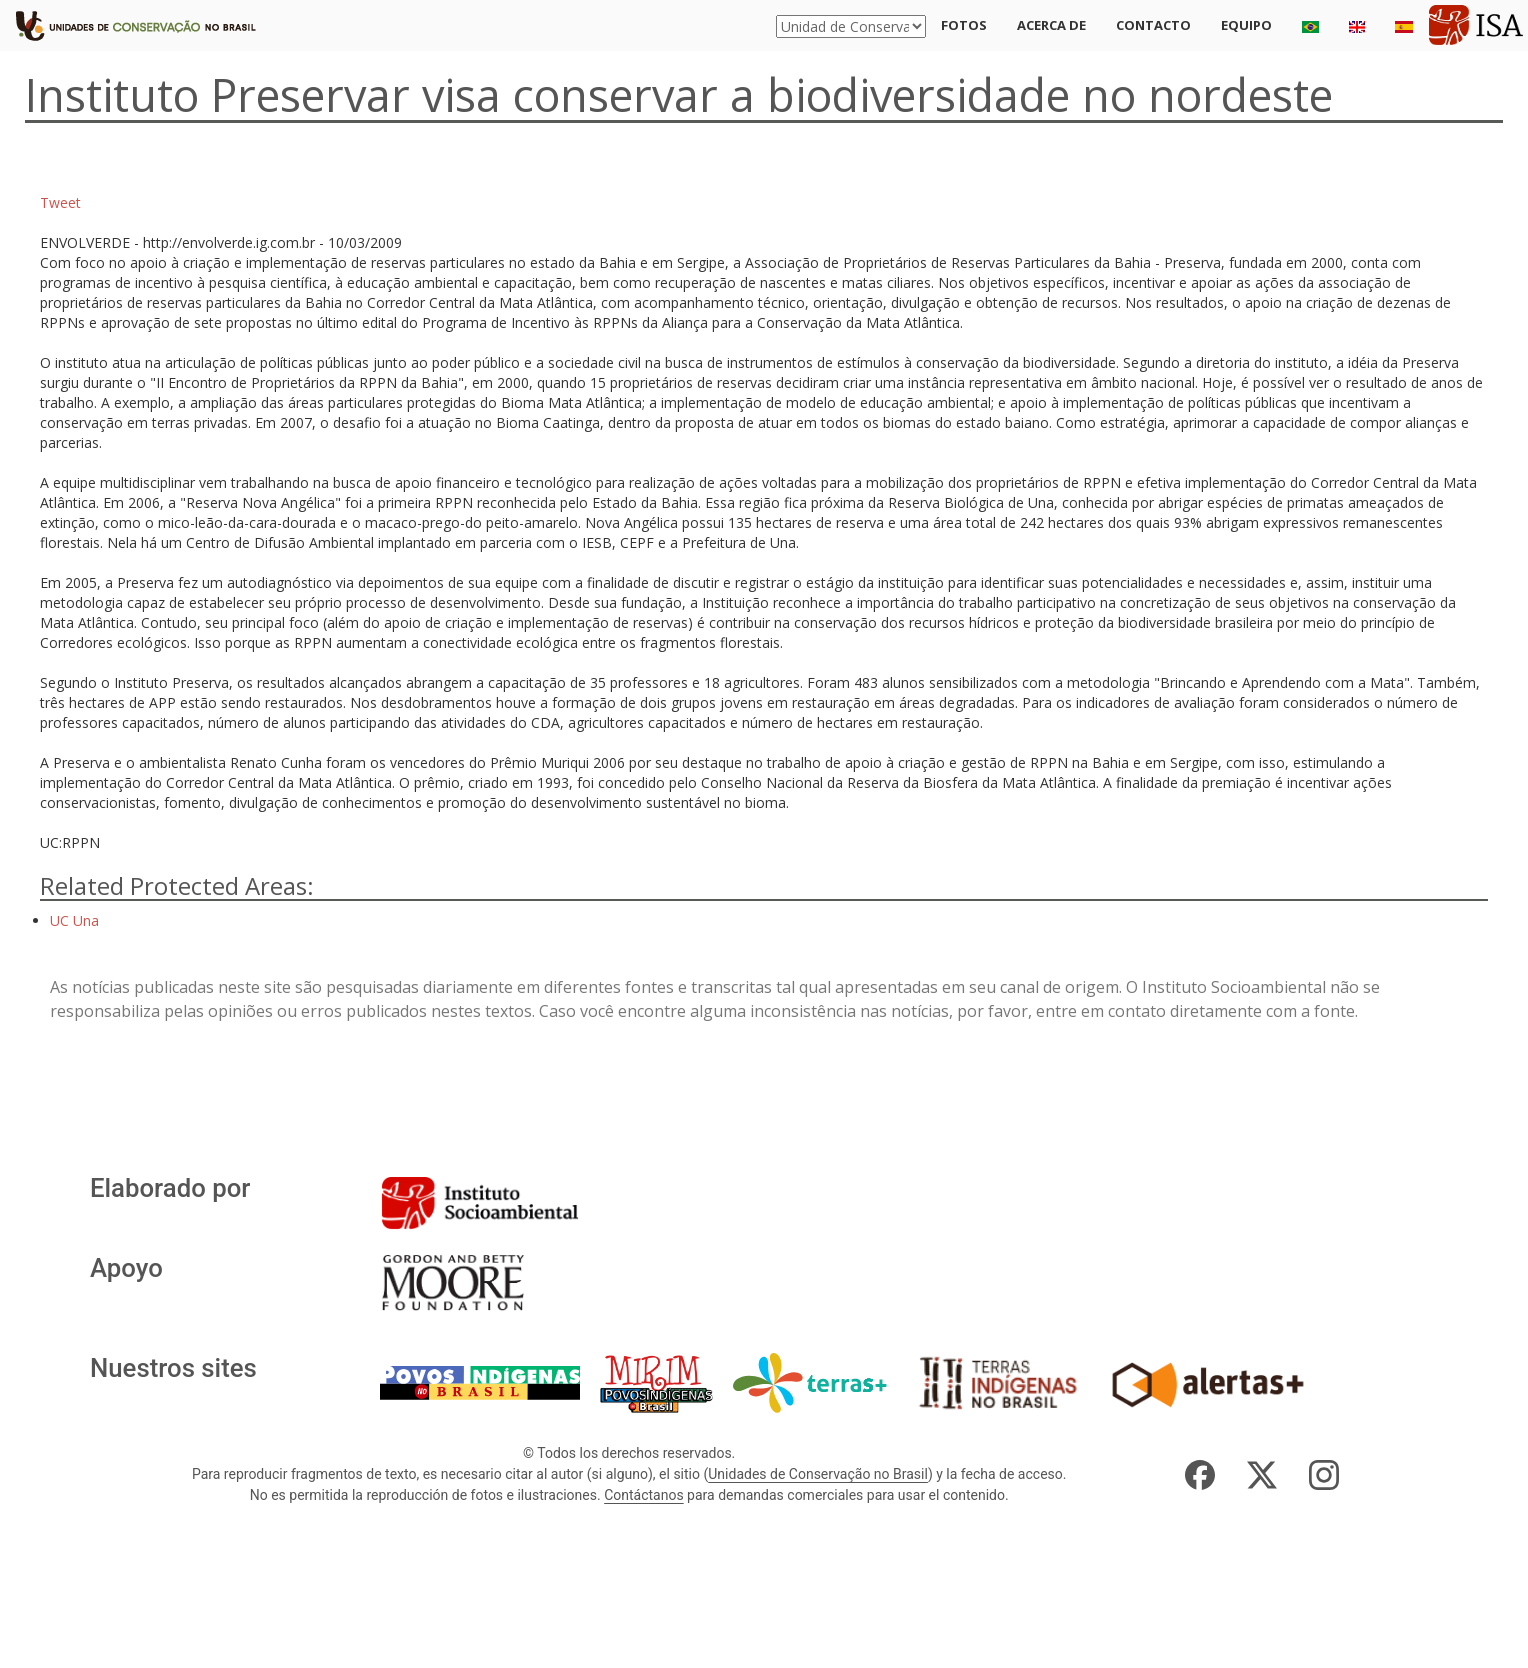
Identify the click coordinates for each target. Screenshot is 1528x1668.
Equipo (1246, 25)
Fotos (964, 25)
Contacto (1153, 25)
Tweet (60, 202)
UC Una (74, 920)
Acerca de (1051, 25)
